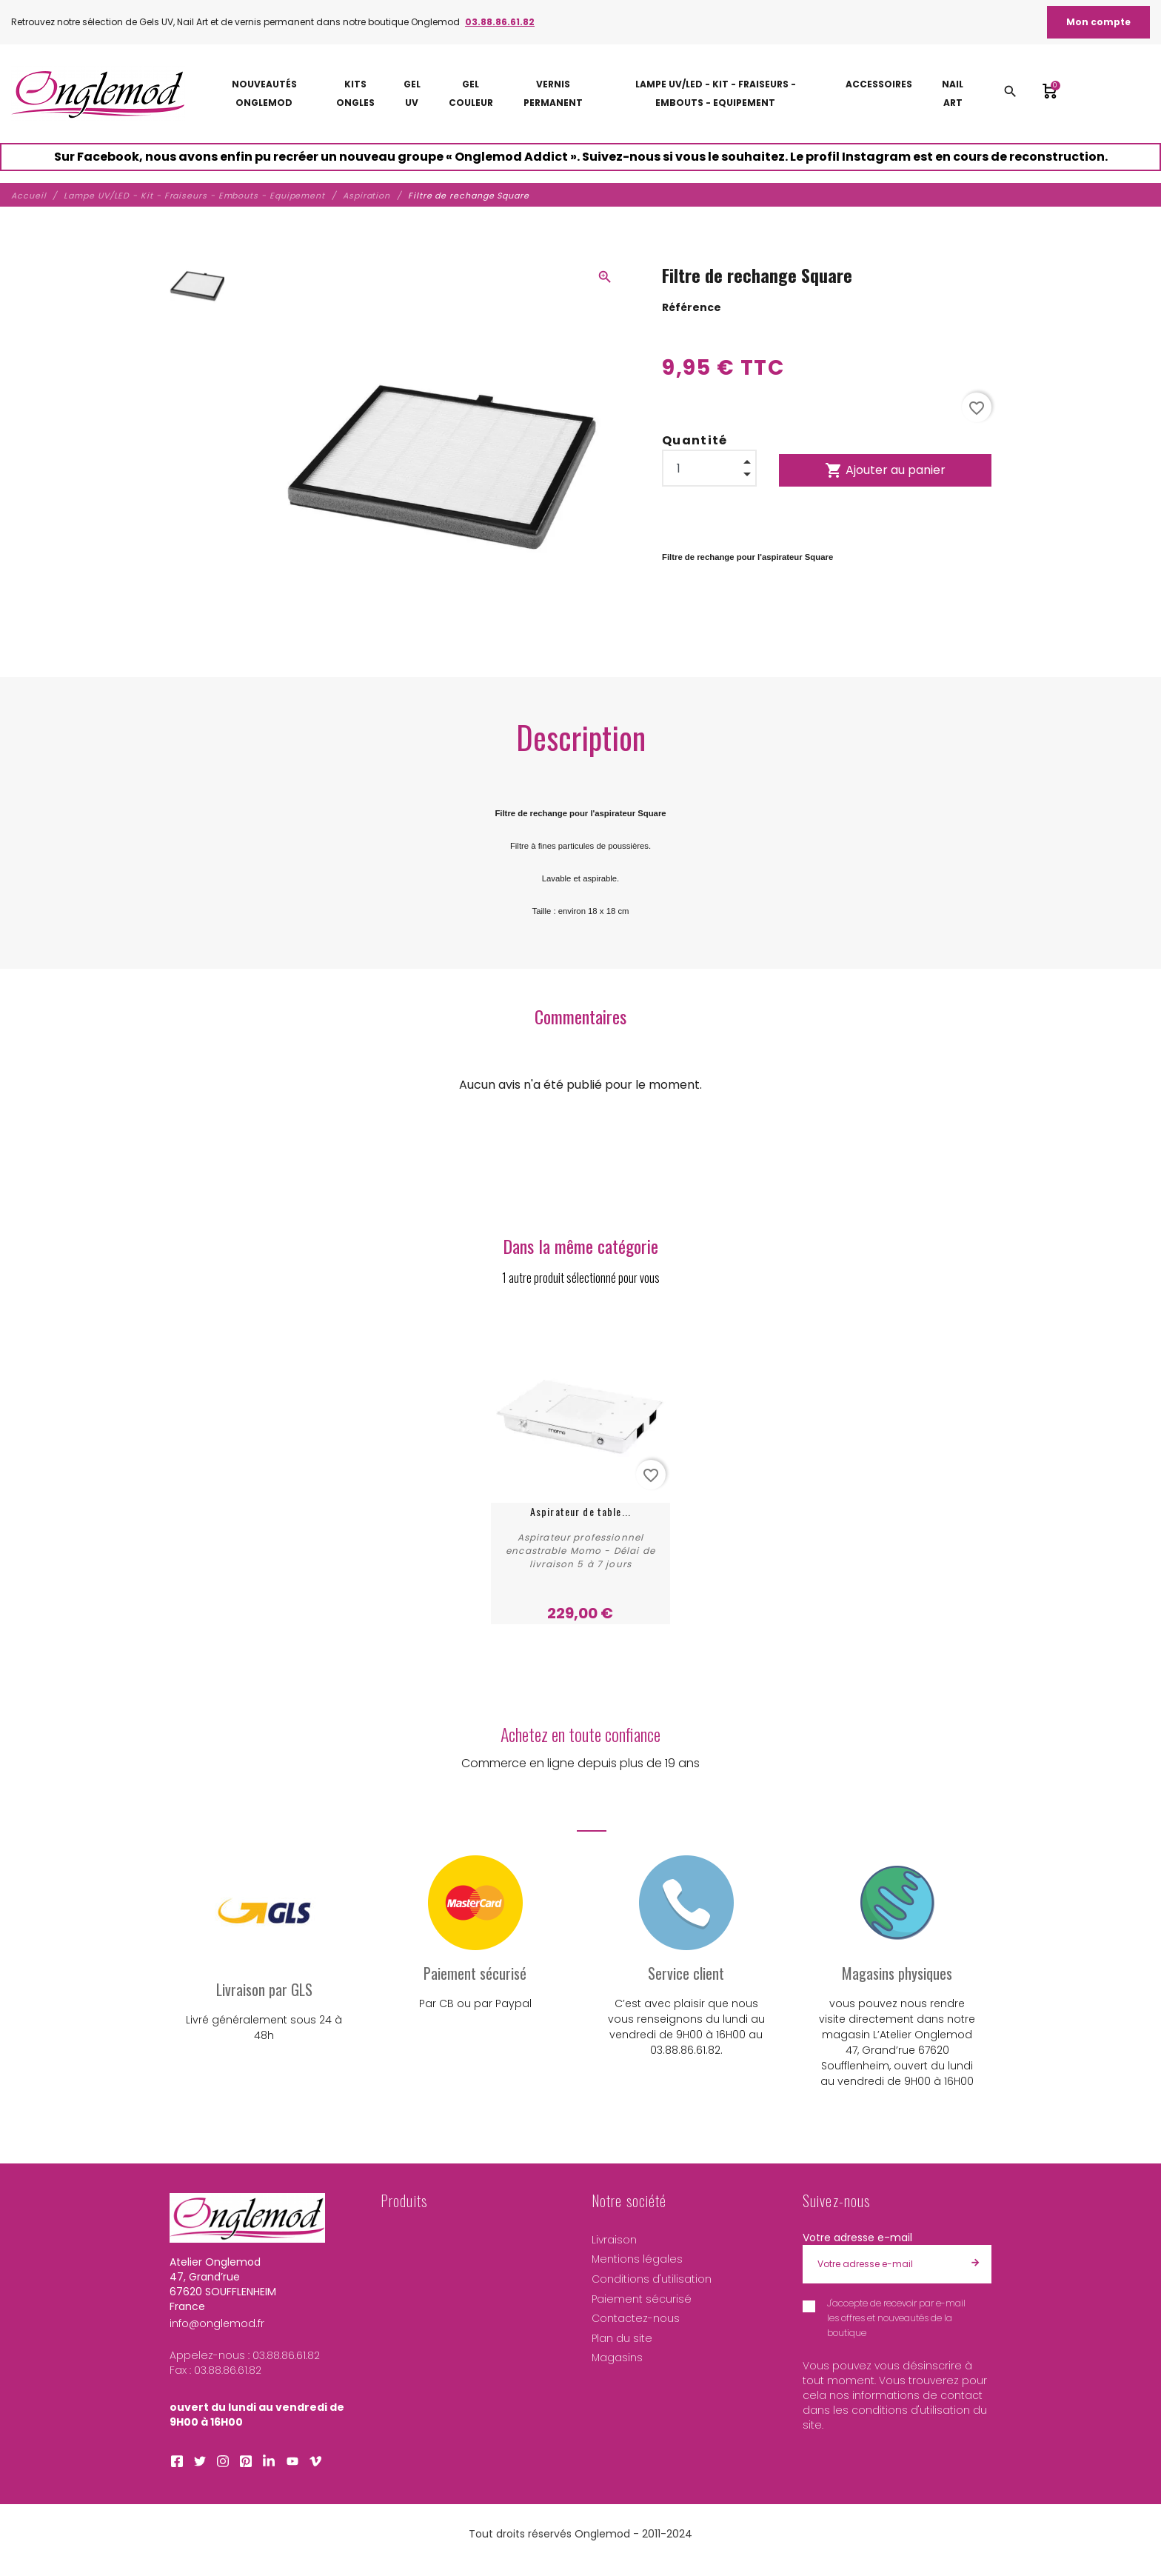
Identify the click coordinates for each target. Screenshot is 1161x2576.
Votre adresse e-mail (857, 2237)
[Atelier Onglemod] (98, 93)
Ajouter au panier (885, 470)
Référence (691, 307)
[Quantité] (709, 468)
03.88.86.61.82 (500, 22)
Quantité (695, 440)
